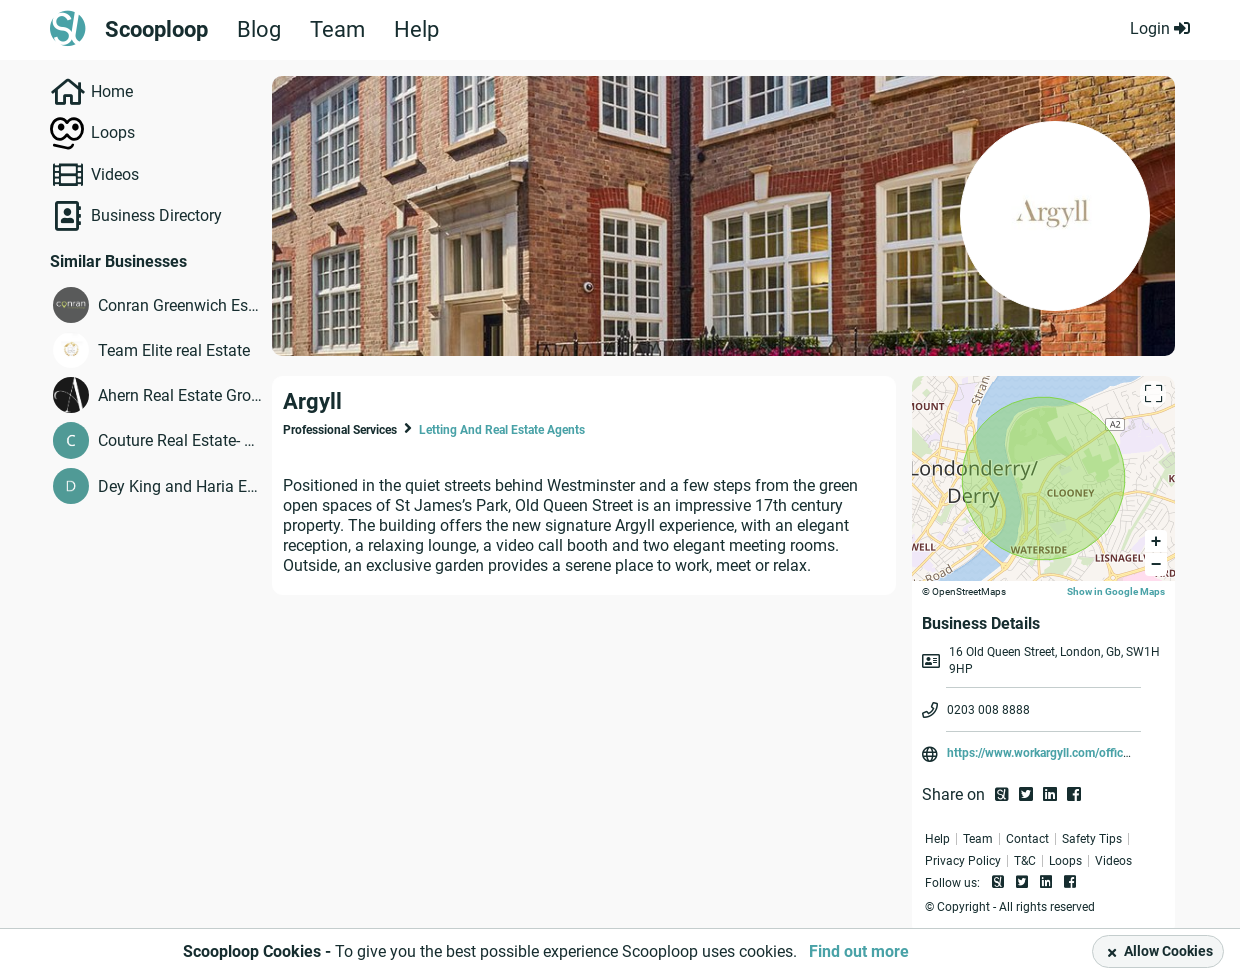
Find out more (859, 951)
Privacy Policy (963, 861)
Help (416, 30)
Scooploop (156, 30)
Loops (113, 132)
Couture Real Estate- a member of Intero (180, 440)
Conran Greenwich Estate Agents (180, 305)
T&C (1025, 861)
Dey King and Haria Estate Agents (180, 486)
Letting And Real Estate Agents (502, 430)
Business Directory (156, 215)
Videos (115, 174)
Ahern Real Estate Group (180, 395)
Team (337, 30)
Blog (259, 30)
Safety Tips (1092, 839)
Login (1160, 28)
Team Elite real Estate (174, 350)
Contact (1027, 839)
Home (112, 91)
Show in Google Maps (1116, 591)
